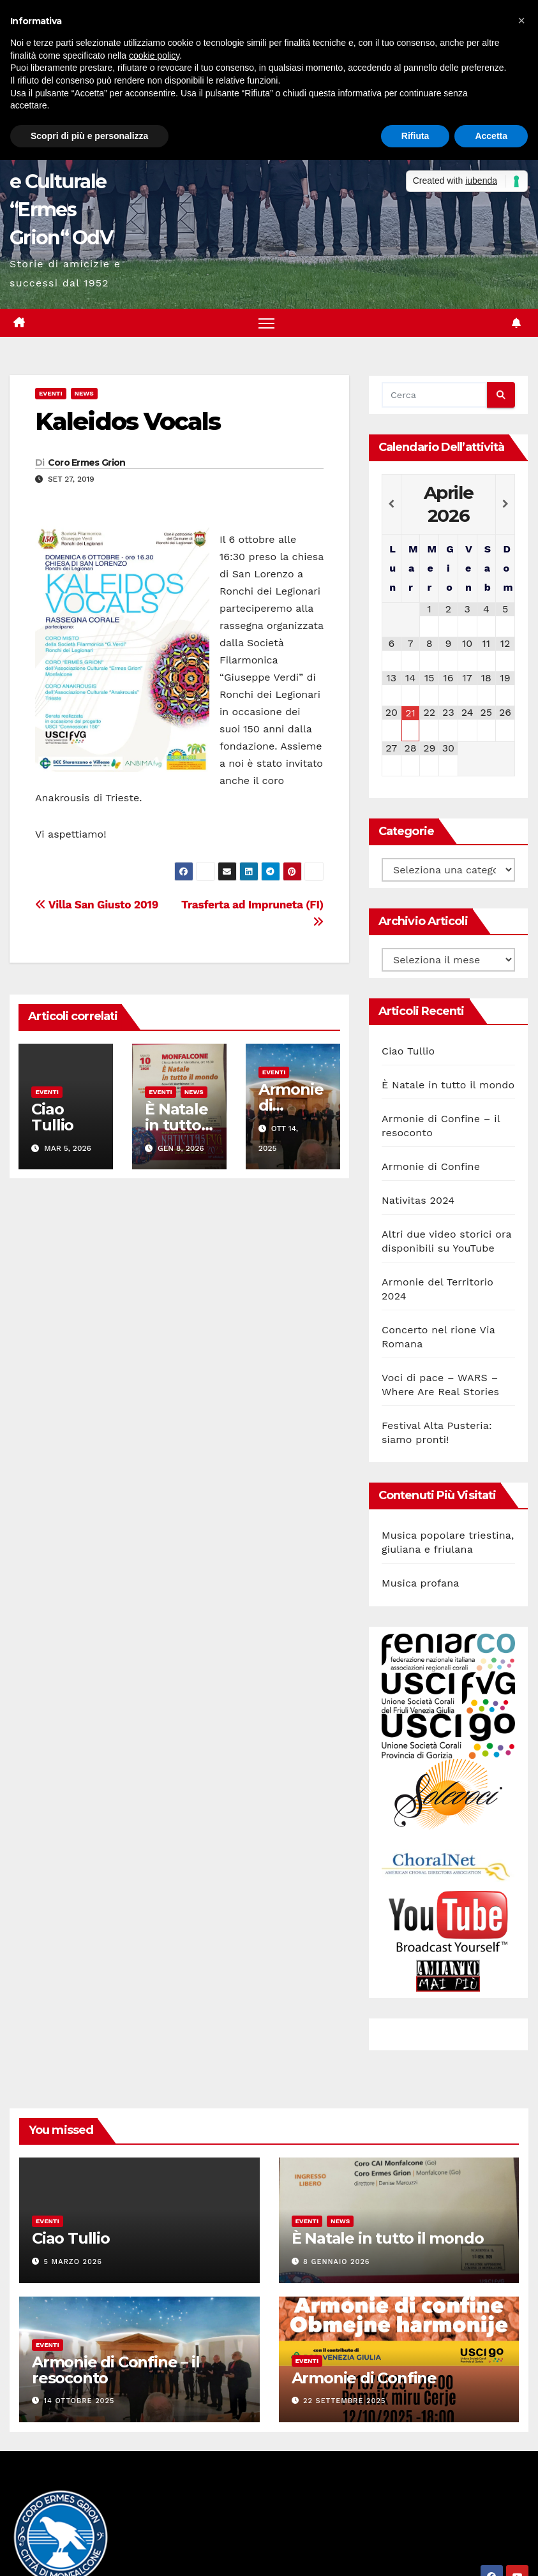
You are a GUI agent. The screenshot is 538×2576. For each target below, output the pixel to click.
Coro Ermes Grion (87, 462)
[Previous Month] (391, 504)
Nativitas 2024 (418, 1200)
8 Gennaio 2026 (336, 2262)
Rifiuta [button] (415, 136)
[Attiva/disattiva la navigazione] (266, 323)
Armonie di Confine (431, 1166)
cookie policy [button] (154, 55)
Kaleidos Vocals (128, 422)
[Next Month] (505, 504)
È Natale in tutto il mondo (179, 1125)
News (84, 393)
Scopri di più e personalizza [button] (89, 136)
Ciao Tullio (52, 1117)
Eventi (51, 393)
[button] (521, 20)
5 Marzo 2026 (73, 2262)
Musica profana (421, 1584)
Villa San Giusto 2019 (96, 905)
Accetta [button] (491, 136)
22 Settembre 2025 (344, 2401)
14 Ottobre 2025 (79, 2401)
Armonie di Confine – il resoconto (115, 2370)
